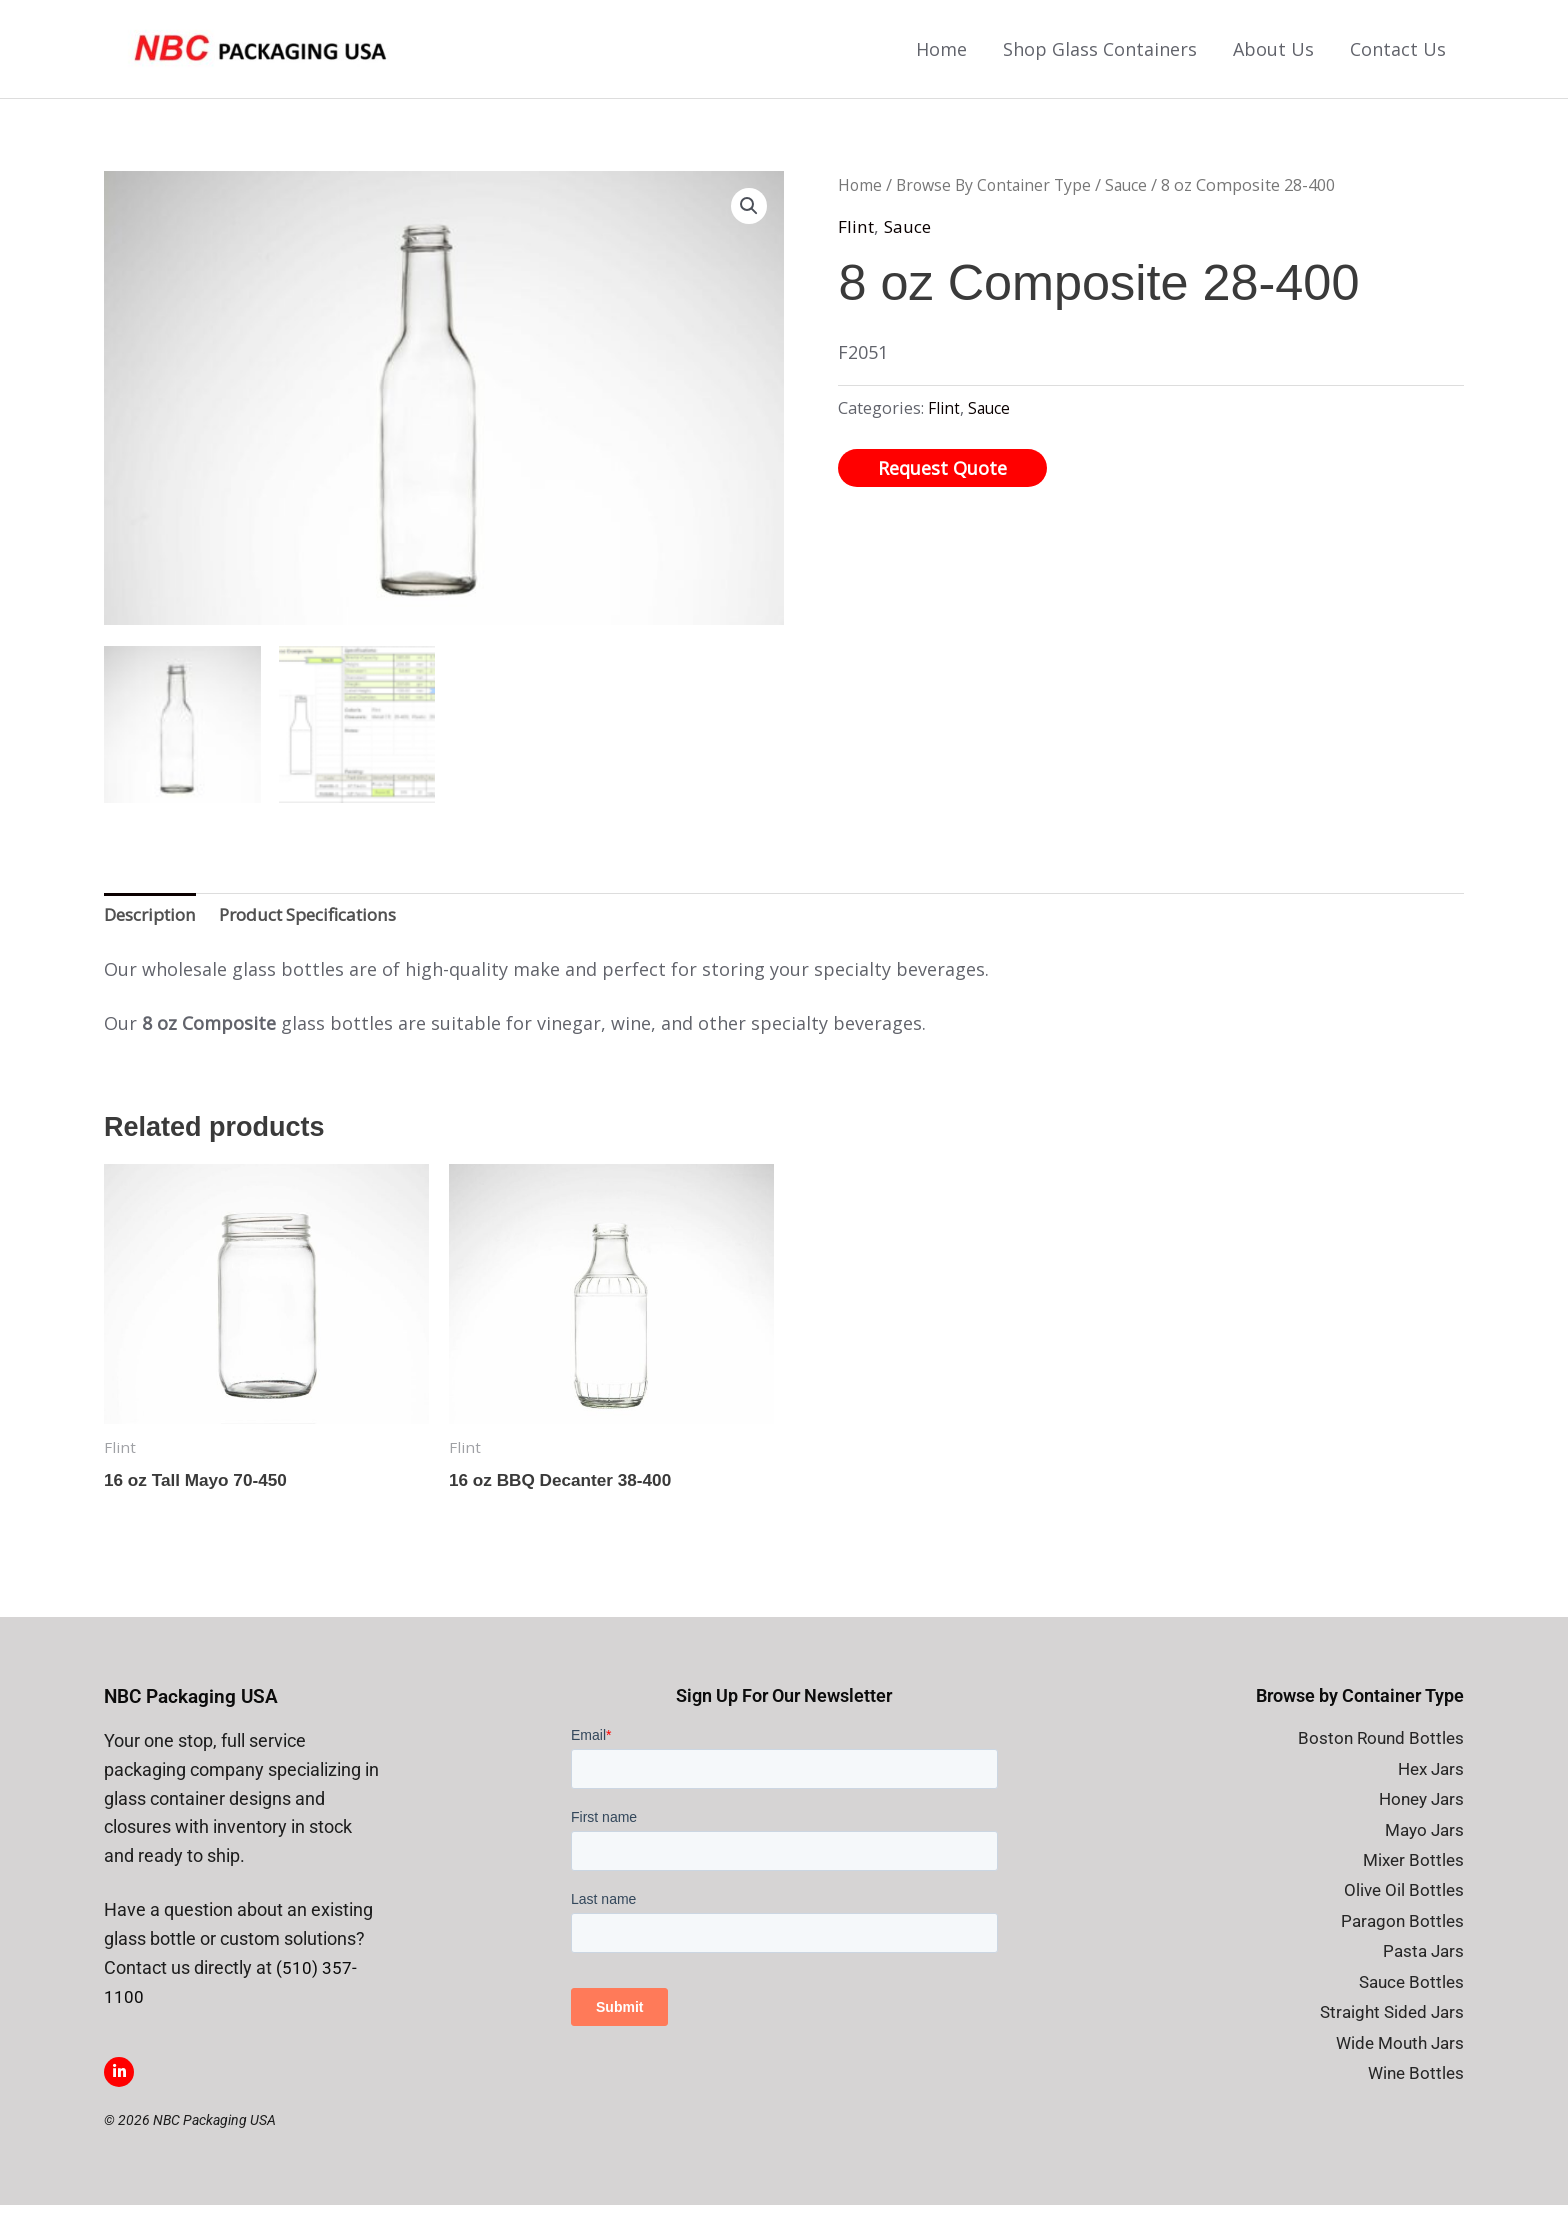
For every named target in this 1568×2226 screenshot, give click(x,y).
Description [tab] (154, 932)
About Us (1273, 59)
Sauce (1140, 204)
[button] (748, 227)
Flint (857, 245)
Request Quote (942, 487)
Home (941, 59)
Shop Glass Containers (1100, 59)
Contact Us (1398, 59)
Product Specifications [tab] (325, 932)
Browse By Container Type (1001, 204)
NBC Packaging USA (195, 1717)
